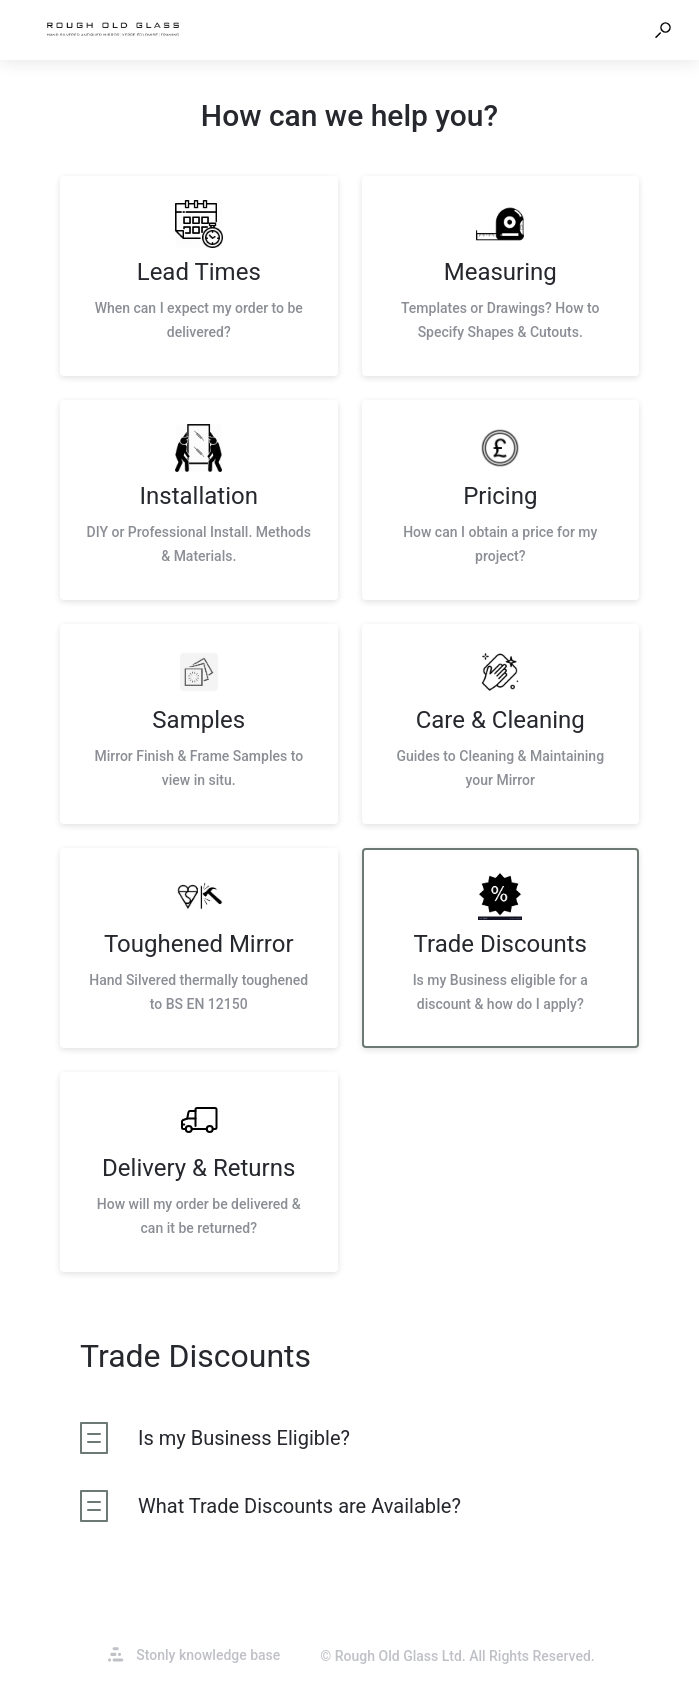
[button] (663, 30)
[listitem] (199, 276)
